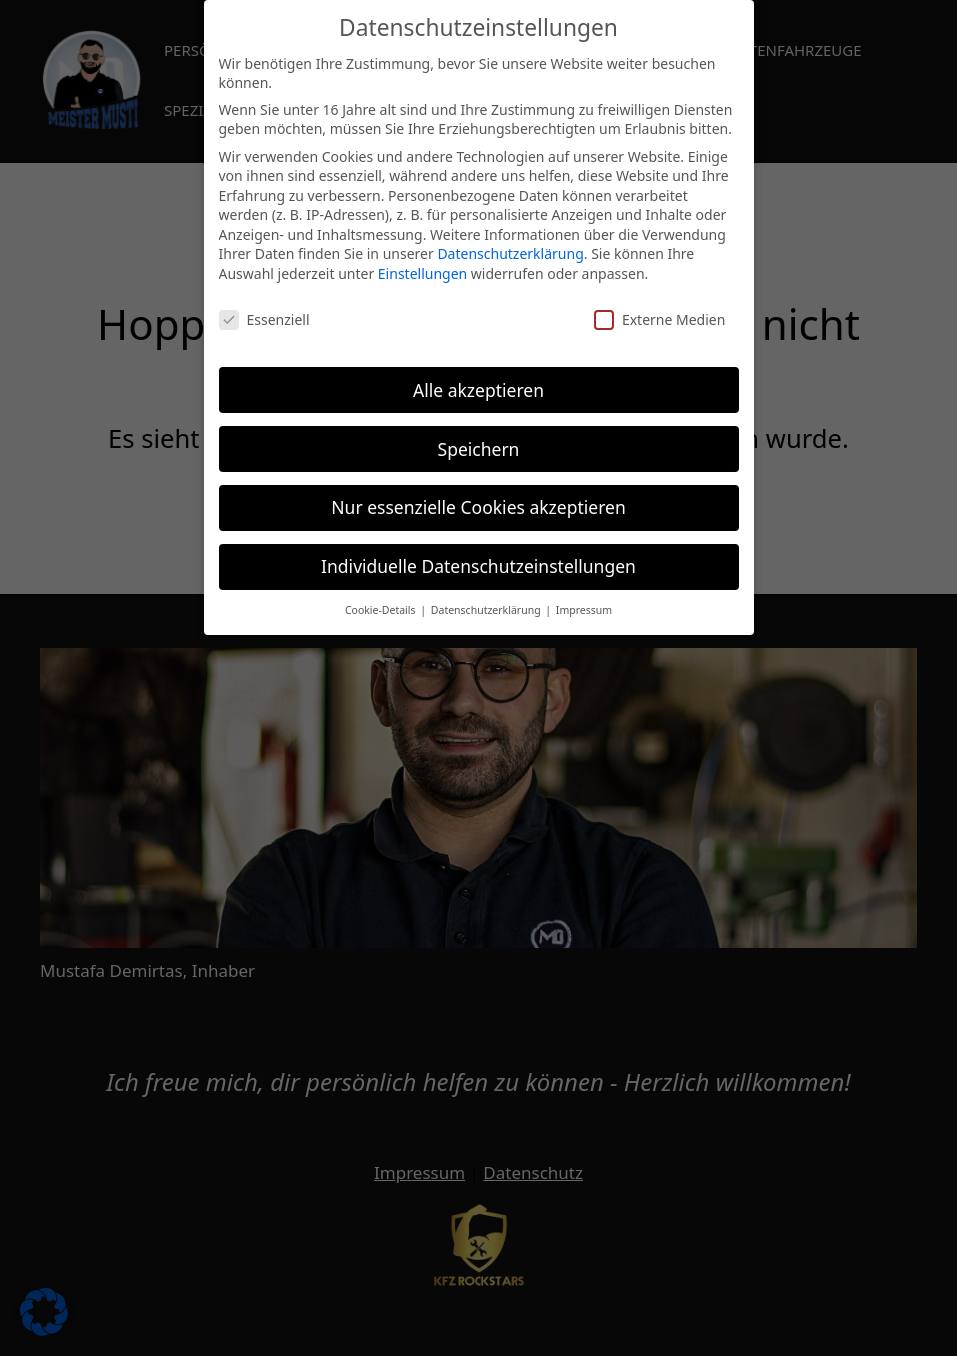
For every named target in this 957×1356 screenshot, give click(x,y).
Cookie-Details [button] (381, 600)
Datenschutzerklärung (510, 243)
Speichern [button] (479, 438)
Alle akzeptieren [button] (478, 379)
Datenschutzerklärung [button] (487, 600)
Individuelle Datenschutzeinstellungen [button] (478, 556)
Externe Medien (659, 308)
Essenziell (264, 308)
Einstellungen (422, 263)
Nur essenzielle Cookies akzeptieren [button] (478, 497)
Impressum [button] (584, 600)
